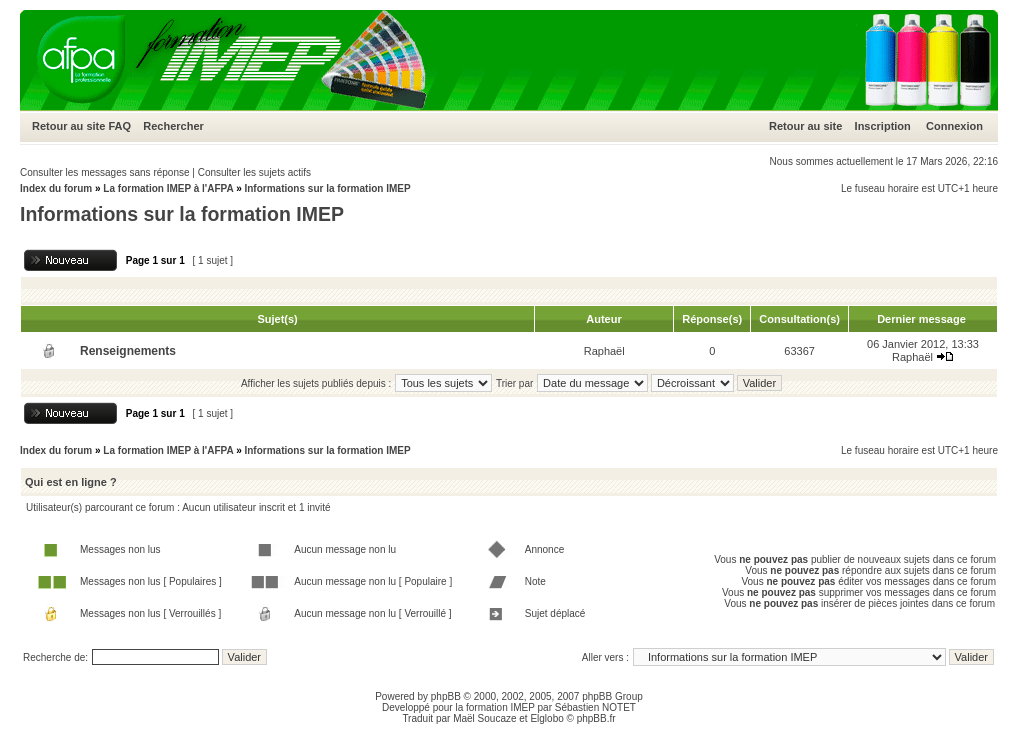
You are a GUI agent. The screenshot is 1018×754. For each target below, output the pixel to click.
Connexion (954, 126)
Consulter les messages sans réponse (105, 172)
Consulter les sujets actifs (254, 172)
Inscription (883, 126)
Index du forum (56, 188)
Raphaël (604, 351)
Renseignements (128, 351)
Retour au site (68, 126)
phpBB (446, 696)
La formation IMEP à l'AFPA (168, 188)
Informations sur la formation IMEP (327, 188)
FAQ (119, 126)
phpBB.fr (596, 718)
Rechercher (173, 126)
